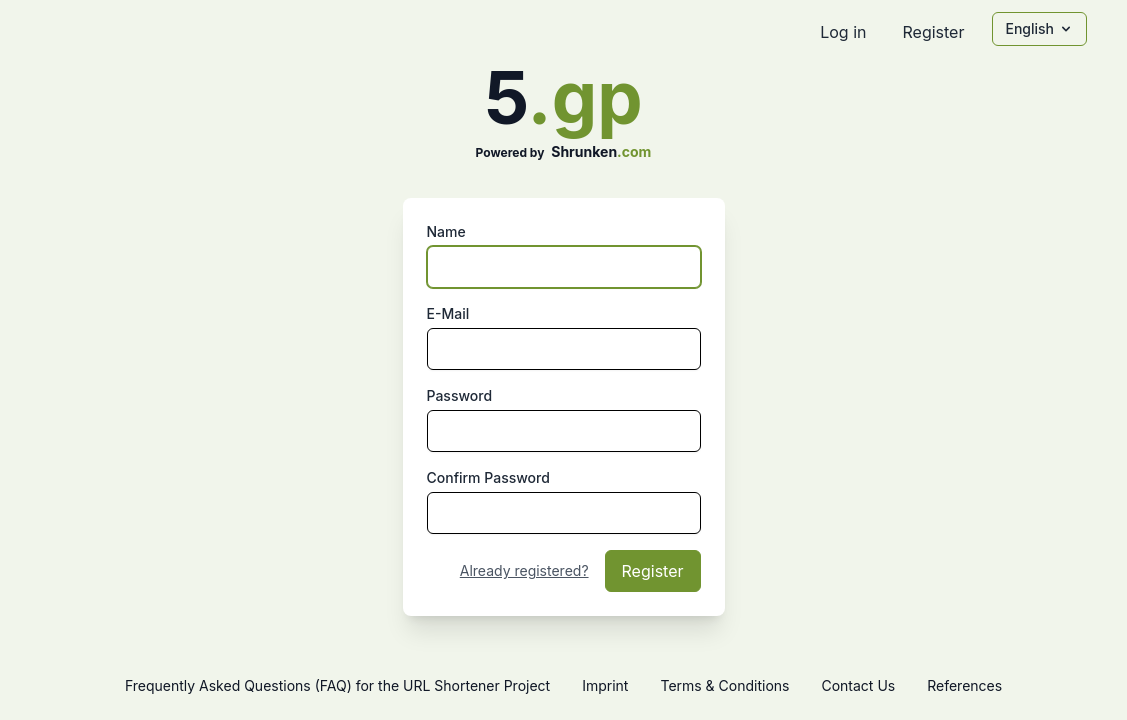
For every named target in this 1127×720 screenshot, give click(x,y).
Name (446, 231)
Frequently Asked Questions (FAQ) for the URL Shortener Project (337, 685)
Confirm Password (488, 477)
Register (933, 32)
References (964, 685)
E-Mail (448, 313)
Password (460, 395)
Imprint (605, 685)
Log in (843, 32)
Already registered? (524, 570)
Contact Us (858, 685)
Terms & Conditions (724, 685)
